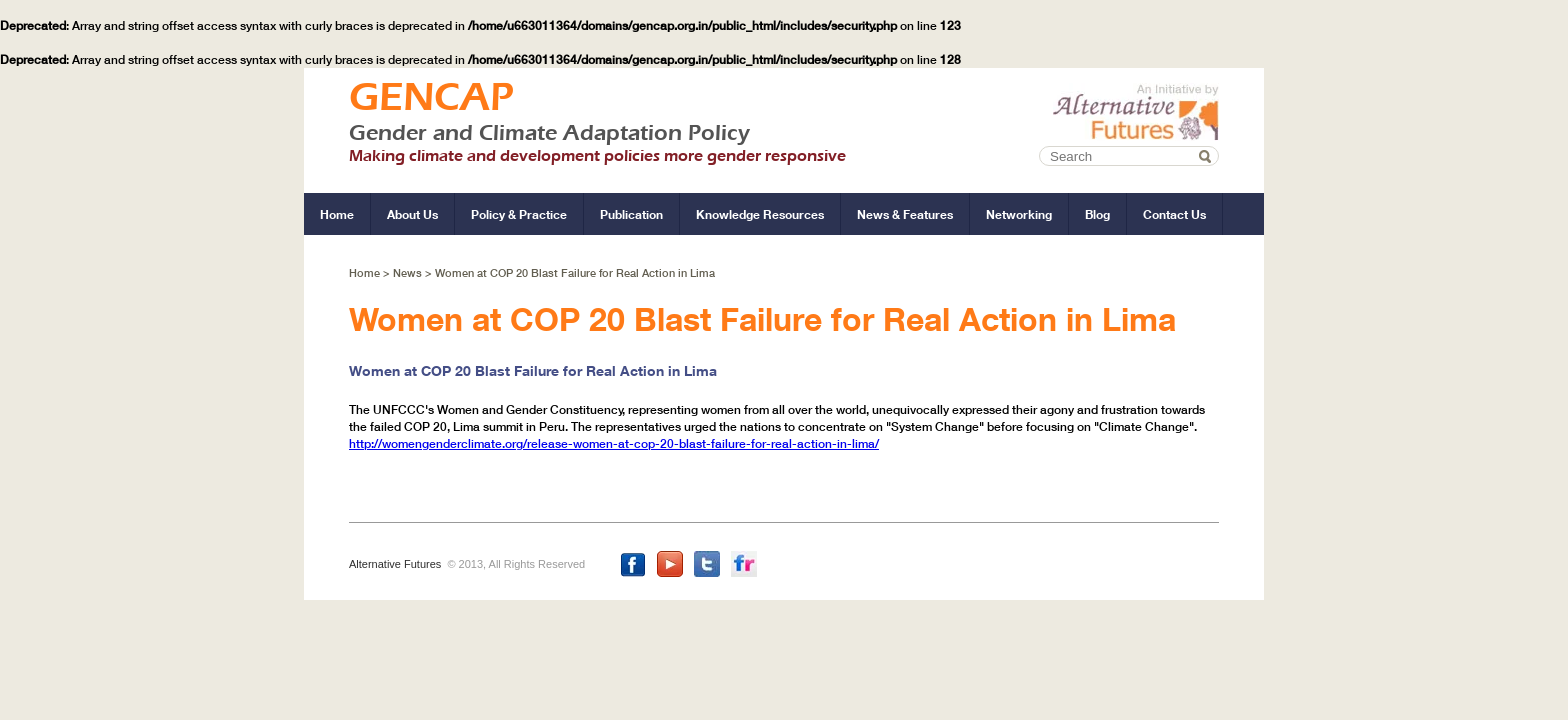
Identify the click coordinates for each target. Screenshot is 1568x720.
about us (412, 214)
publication (631, 214)
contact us (1174, 214)
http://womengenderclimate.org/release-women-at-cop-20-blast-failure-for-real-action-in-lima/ (614, 443)
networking (1019, 214)
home (337, 214)
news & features (905, 214)
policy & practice (519, 214)
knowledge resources (760, 214)
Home (366, 273)
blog (1097, 214)
